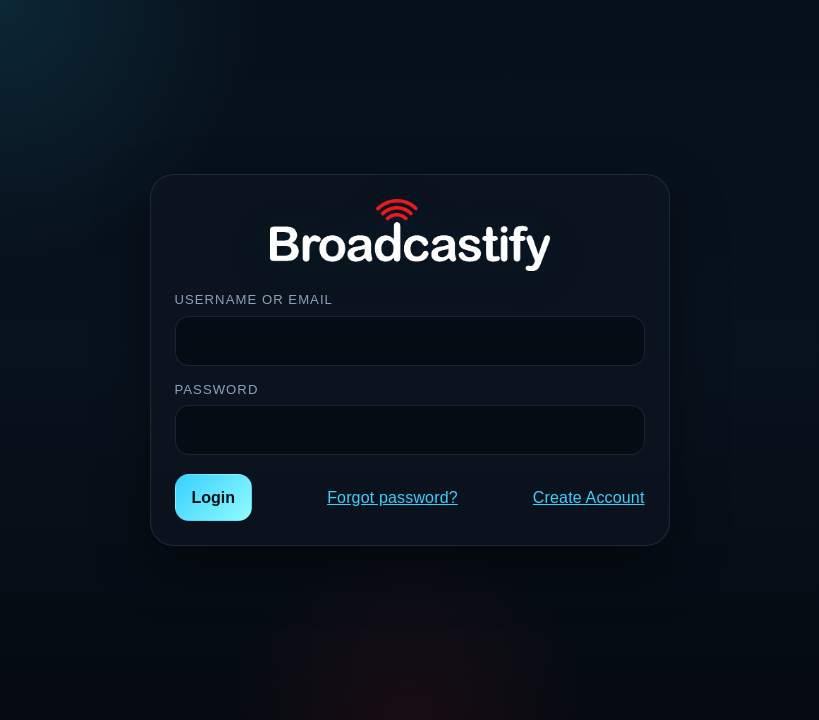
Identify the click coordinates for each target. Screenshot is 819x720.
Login (214, 497)
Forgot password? (392, 497)
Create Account (589, 497)
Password (217, 389)
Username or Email (254, 299)
